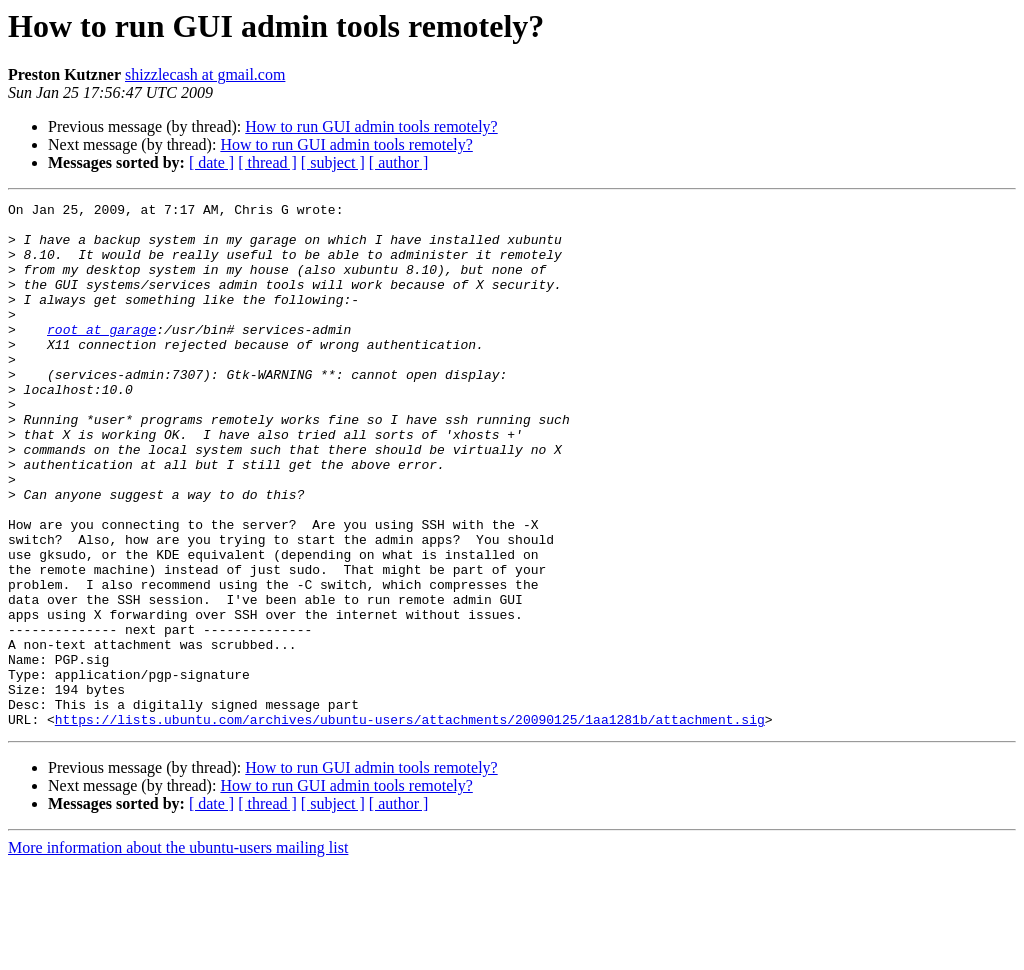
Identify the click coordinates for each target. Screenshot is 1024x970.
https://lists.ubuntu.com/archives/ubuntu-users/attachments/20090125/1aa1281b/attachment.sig (410, 824)
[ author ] (399, 162)
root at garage (101, 356)
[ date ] (211, 162)
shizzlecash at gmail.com (205, 74)
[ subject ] (333, 162)
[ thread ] (267, 162)
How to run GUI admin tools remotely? (371, 126)
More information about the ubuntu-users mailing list (178, 952)
